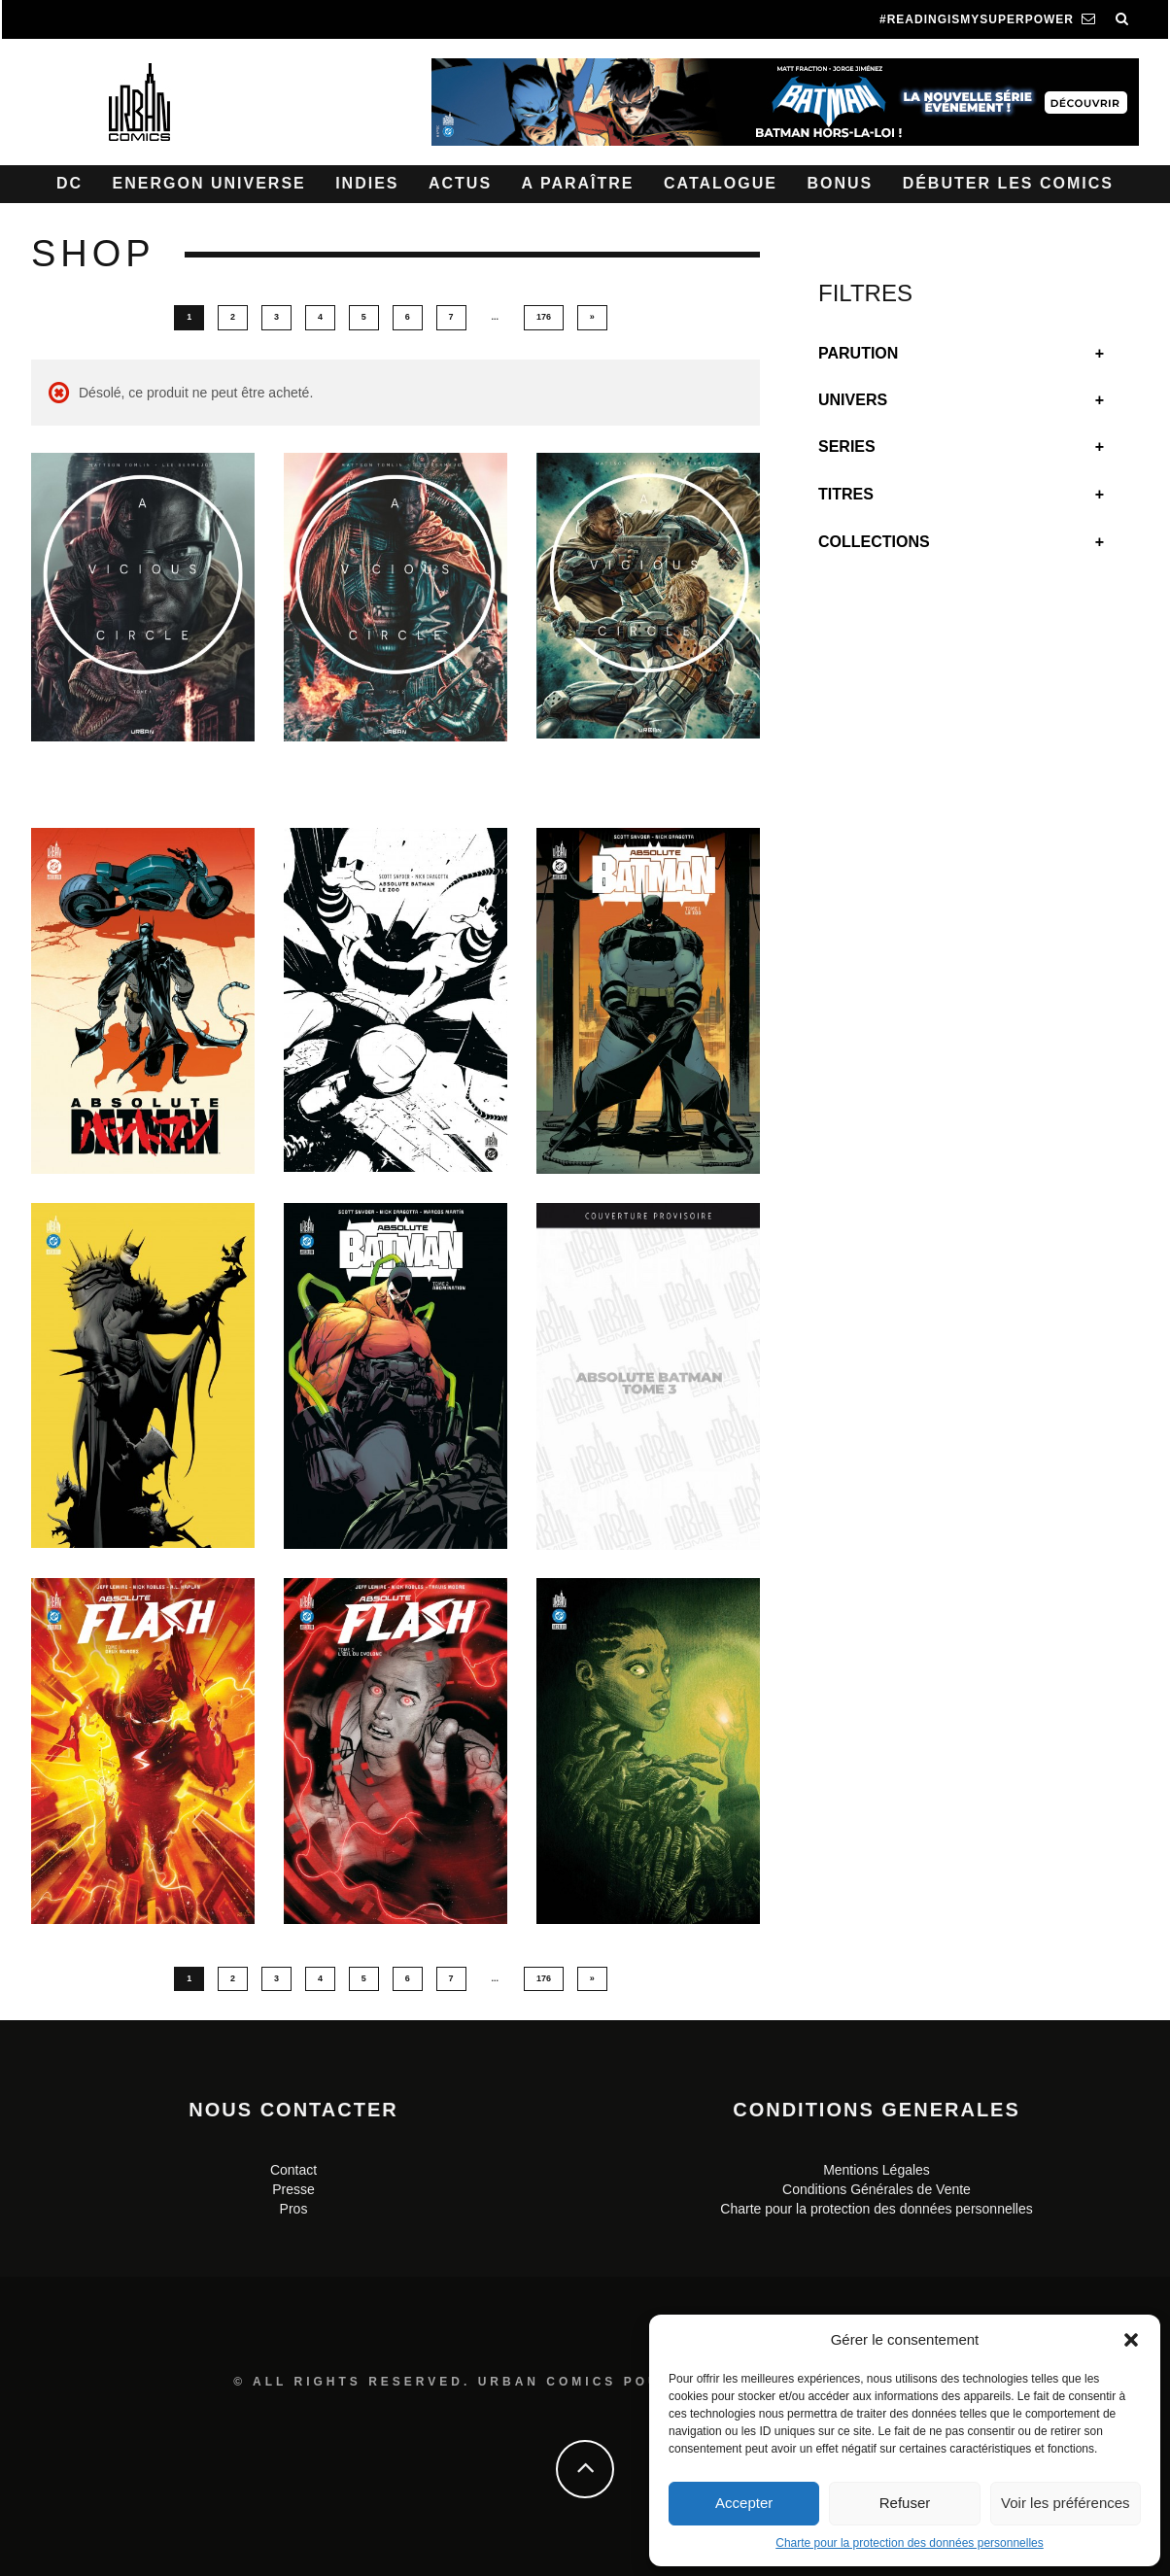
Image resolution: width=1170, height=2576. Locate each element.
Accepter (744, 2502)
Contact (293, 2170)
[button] (1131, 2340)
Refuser (905, 2502)
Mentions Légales (876, 2170)
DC (69, 183)
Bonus (840, 183)
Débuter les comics (1008, 183)
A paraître (578, 183)
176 (543, 317)
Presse (293, 2189)
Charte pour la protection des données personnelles (909, 2543)
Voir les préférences (1065, 2502)
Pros (294, 2208)
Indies (366, 183)
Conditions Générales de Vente (876, 2189)
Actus (460, 183)
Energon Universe (209, 183)
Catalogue (720, 183)
